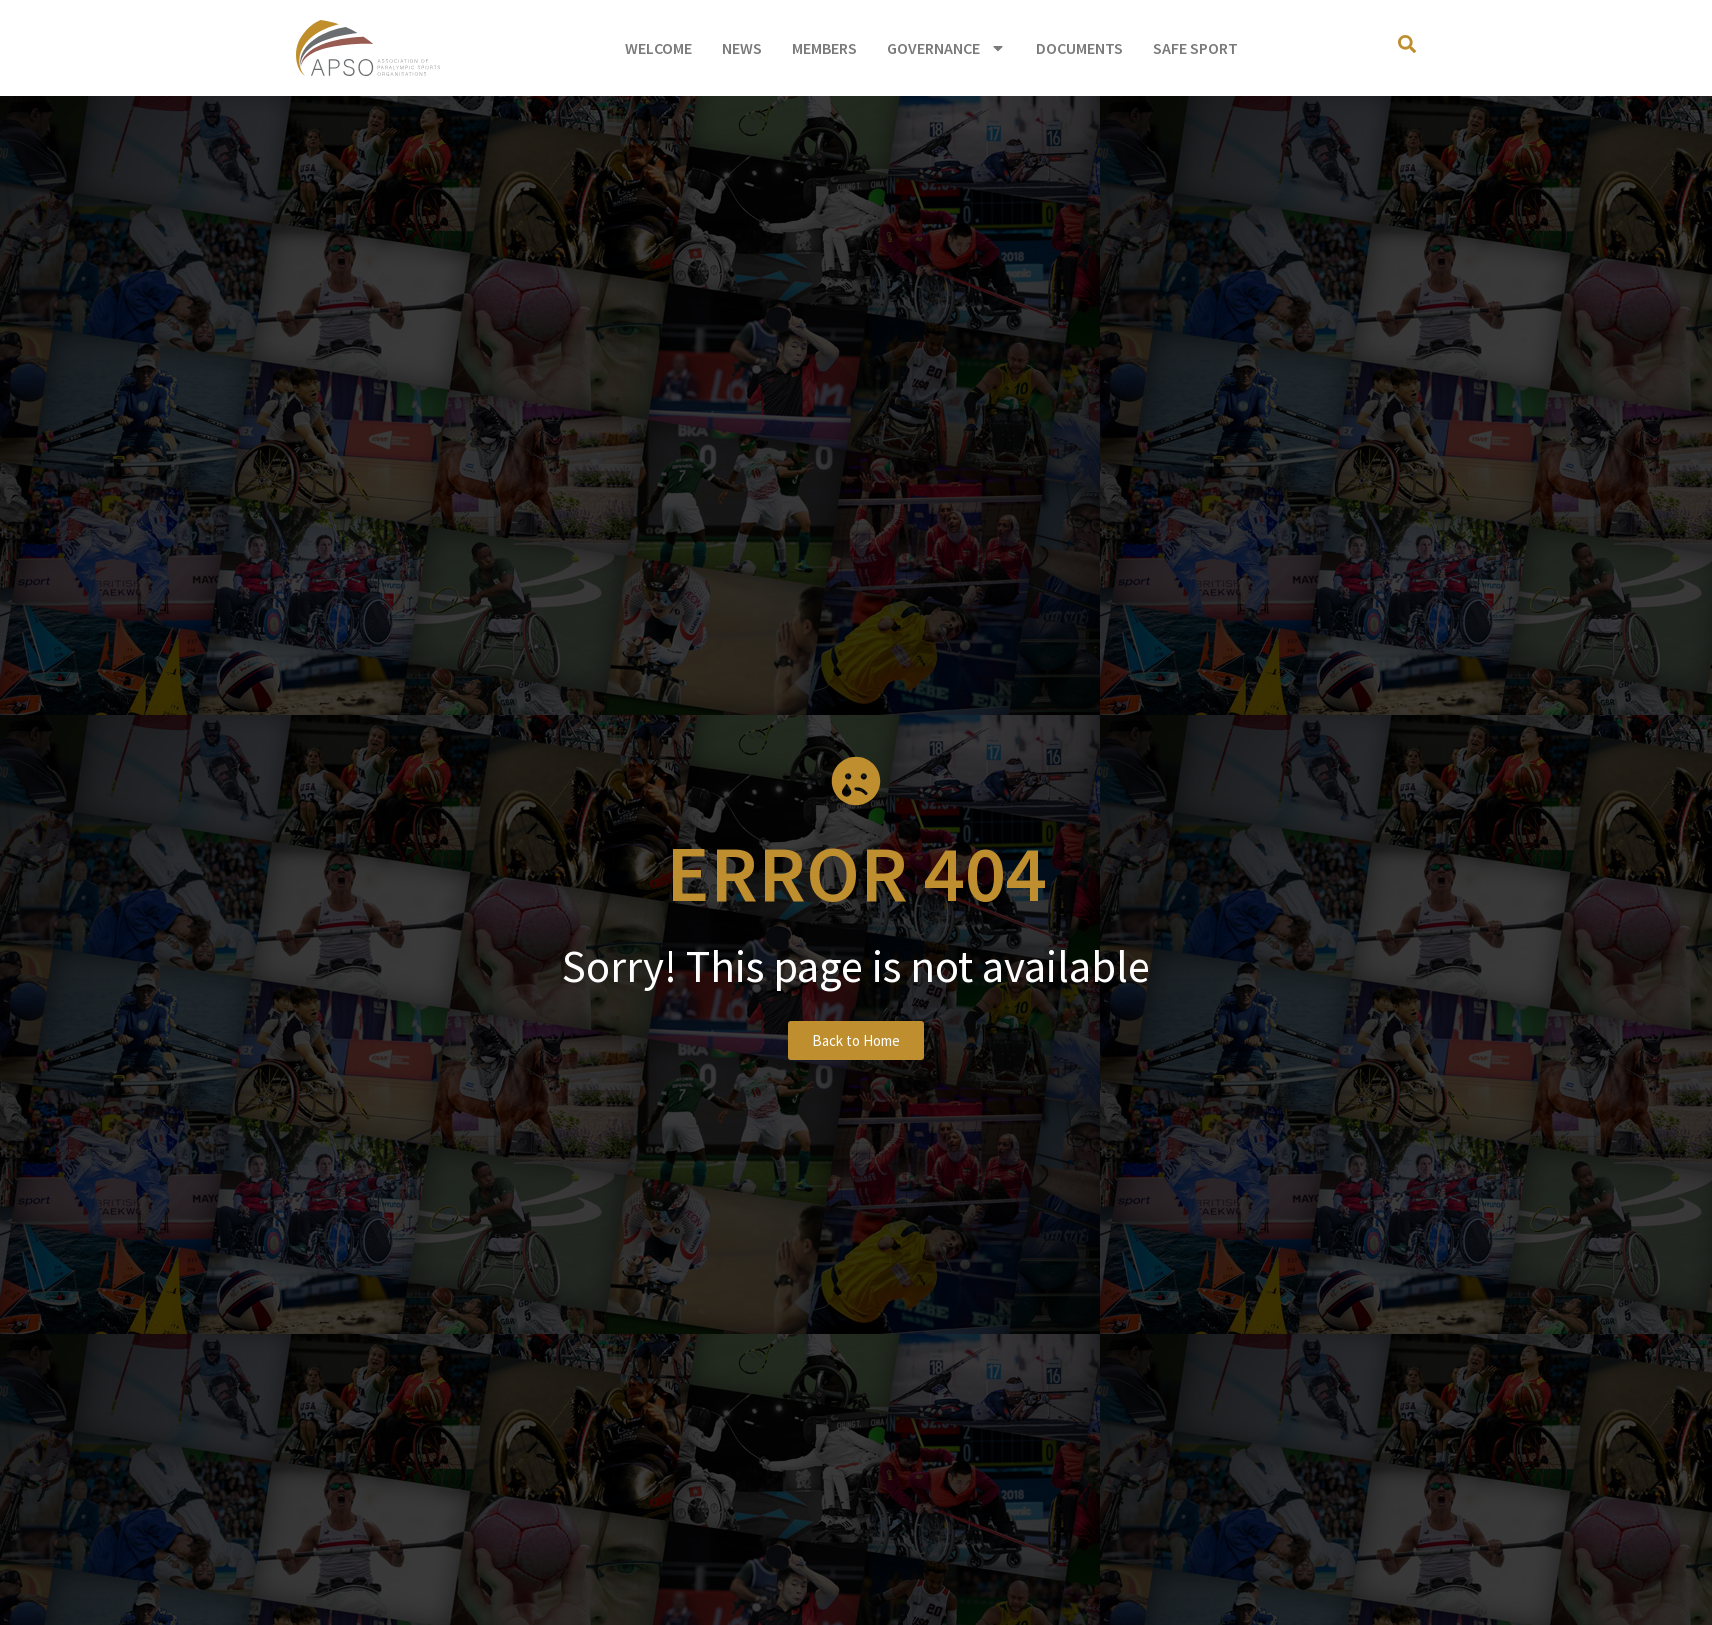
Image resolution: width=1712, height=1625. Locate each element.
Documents (1079, 48)
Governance (946, 48)
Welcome (658, 48)
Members (824, 48)
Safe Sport (1195, 48)
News (742, 48)
